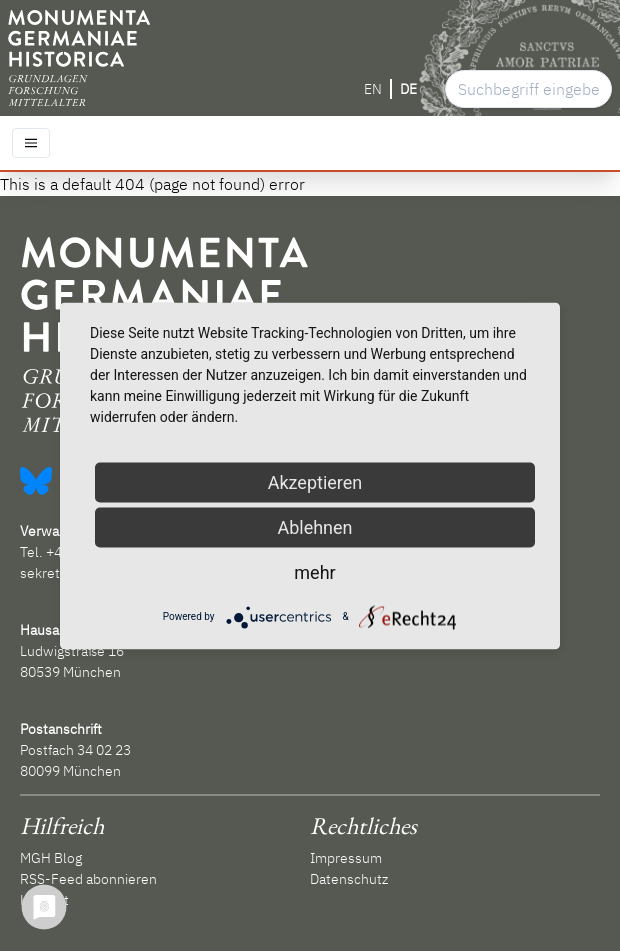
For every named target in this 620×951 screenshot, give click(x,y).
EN (373, 89)
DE (408, 89)
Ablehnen (314, 526)
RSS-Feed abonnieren (88, 879)
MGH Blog (51, 858)
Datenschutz (349, 879)
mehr (314, 571)
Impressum (346, 858)
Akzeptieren (315, 481)
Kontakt (44, 900)
